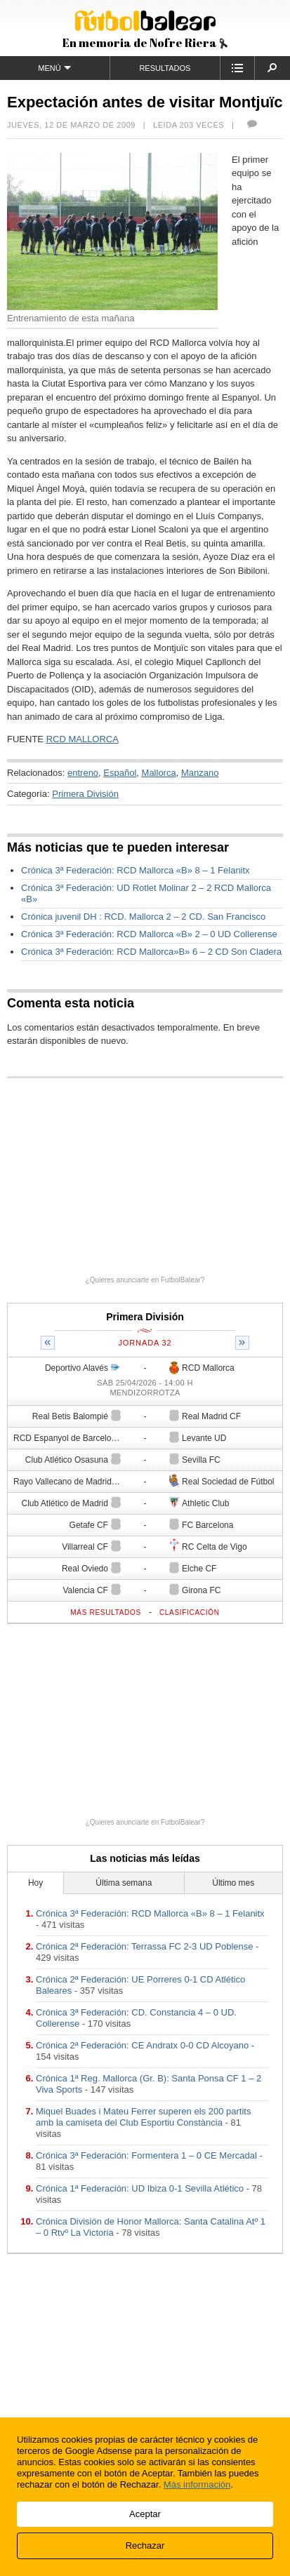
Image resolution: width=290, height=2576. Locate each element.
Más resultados (105, 1612)
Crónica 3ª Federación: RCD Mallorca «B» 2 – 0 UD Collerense (149, 934)
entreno (82, 772)
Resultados (164, 68)
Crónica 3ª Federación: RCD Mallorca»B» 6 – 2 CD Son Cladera (151, 951)
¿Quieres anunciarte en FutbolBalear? (145, 1280)
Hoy (35, 1883)
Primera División (85, 794)
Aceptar (145, 2514)
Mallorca (159, 772)
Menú (54, 67)
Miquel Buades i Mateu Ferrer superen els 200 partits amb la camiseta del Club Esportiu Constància (143, 2117)
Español (119, 772)
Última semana (123, 1883)
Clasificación (189, 1612)
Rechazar (145, 2545)
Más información (197, 2484)
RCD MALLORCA (82, 739)
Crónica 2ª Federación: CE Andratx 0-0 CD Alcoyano (142, 2045)
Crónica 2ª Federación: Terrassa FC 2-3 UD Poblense (144, 1946)
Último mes (233, 1883)
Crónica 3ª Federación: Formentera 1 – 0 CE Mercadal (146, 2155)
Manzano (199, 772)
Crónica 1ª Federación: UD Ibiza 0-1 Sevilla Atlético (140, 2188)
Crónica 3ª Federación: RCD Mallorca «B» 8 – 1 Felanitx (135, 870)
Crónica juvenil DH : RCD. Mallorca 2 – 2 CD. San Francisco (143, 916)
